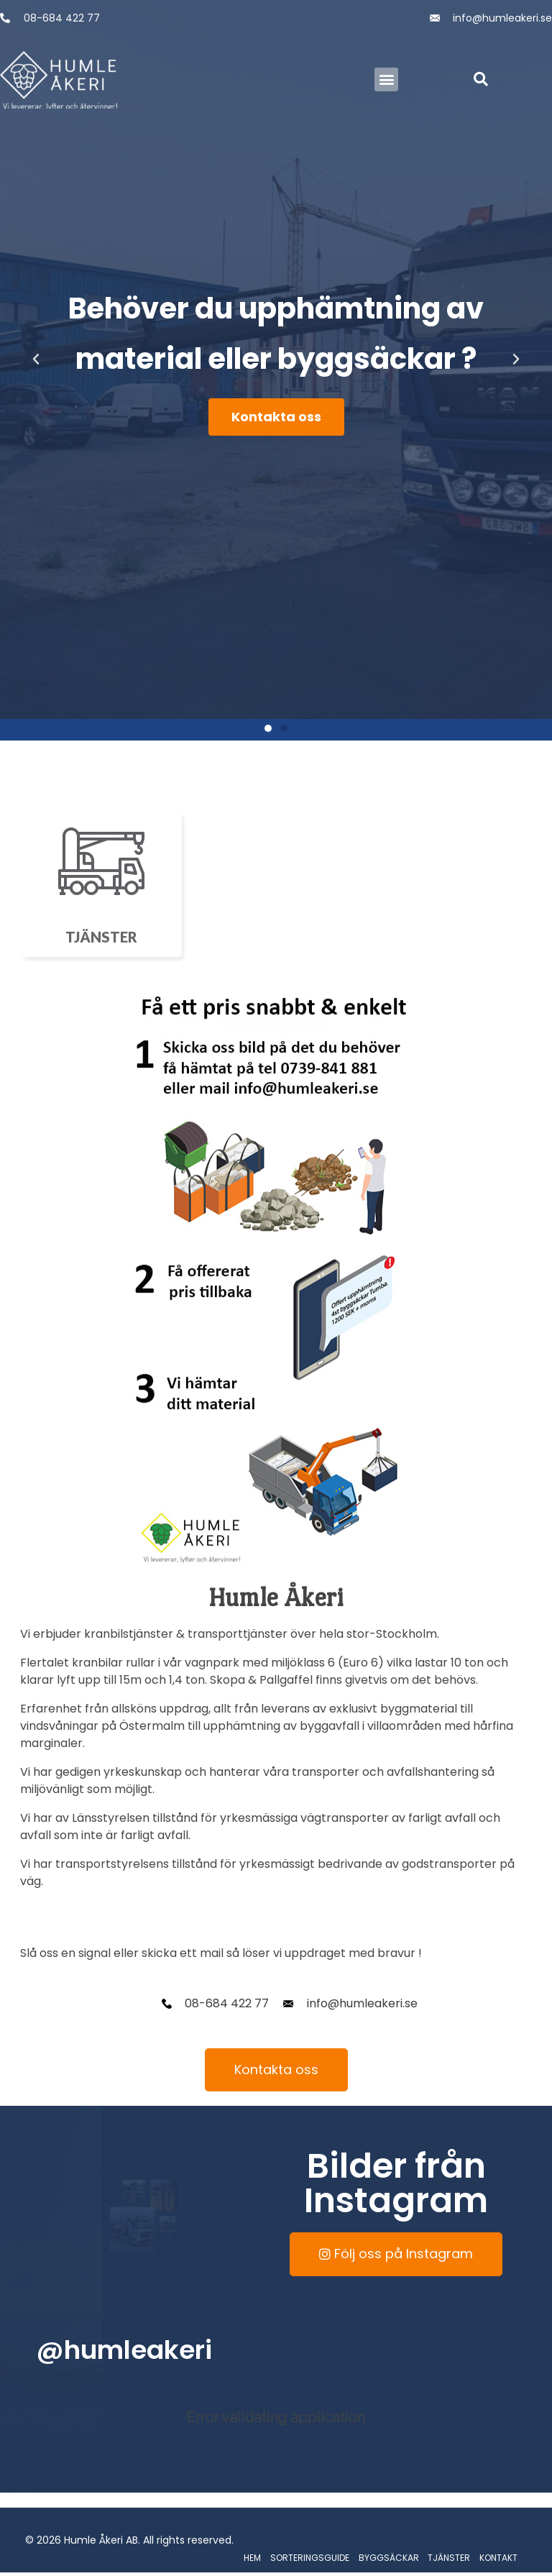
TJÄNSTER (449, 2558)
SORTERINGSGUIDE (309, 2558)
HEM (252, 2558)
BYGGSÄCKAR (389, 2558)
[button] (386, 79)
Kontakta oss (276, 417)
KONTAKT (498, 2558)
